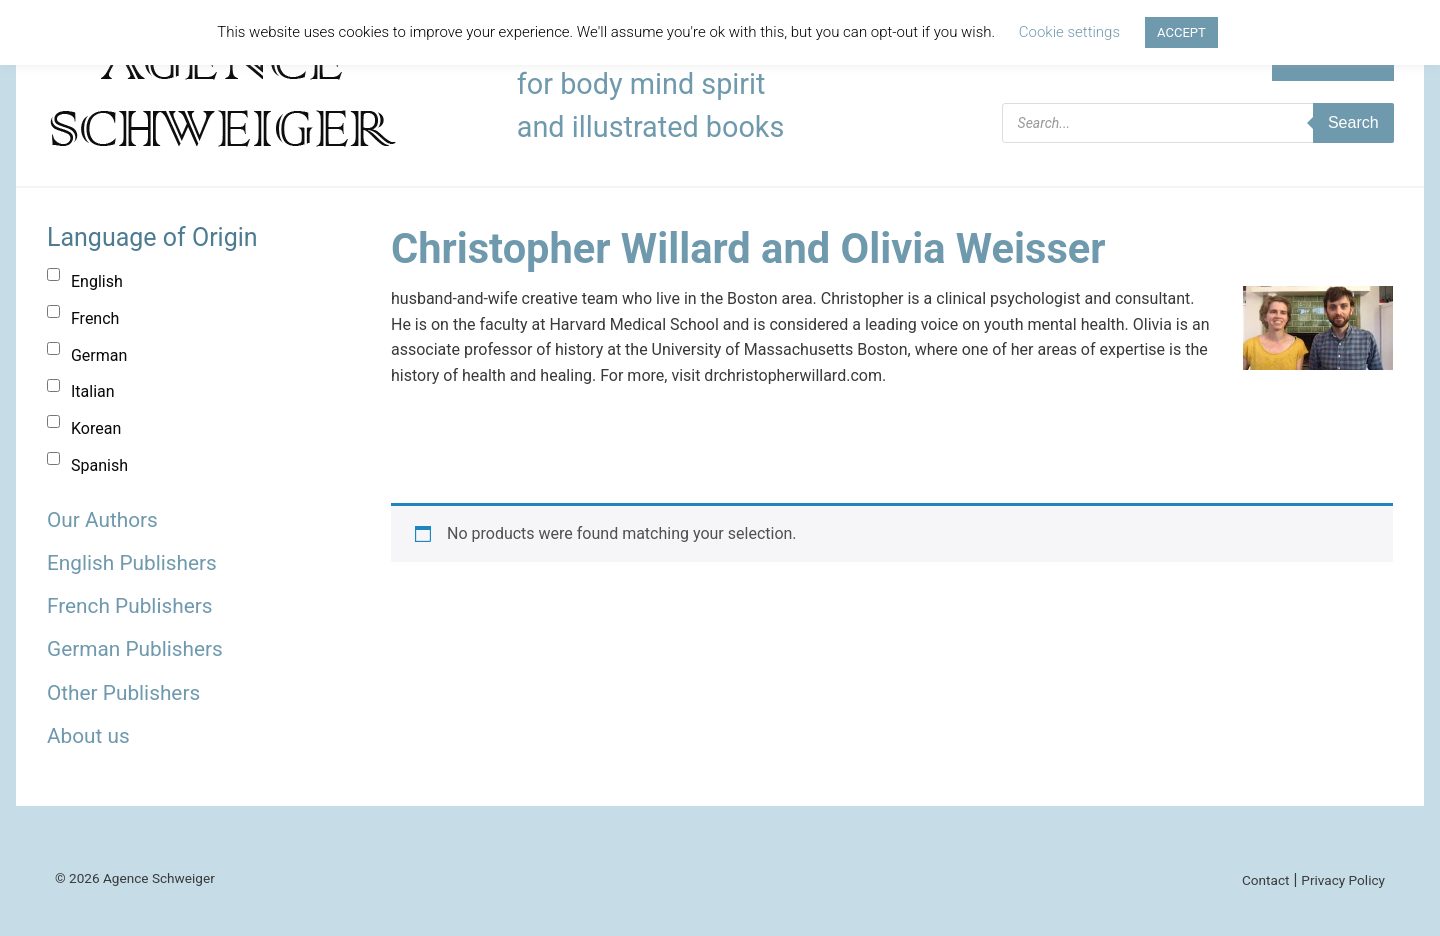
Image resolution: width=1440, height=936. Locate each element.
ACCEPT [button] (1181, 32)
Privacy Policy (1343, 880)
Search (1353, 122)
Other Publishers (123, 693)
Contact (1266, 880)
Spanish (99, 465)
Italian (93, 391)
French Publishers (129, 606)
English (97, 281)
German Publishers (135, 649)
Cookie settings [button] (1069, 32)
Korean (96, 428)
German (99, 355)
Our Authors (102, 520)
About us (88, 736)
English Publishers (132, 563)
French (95, 318)
